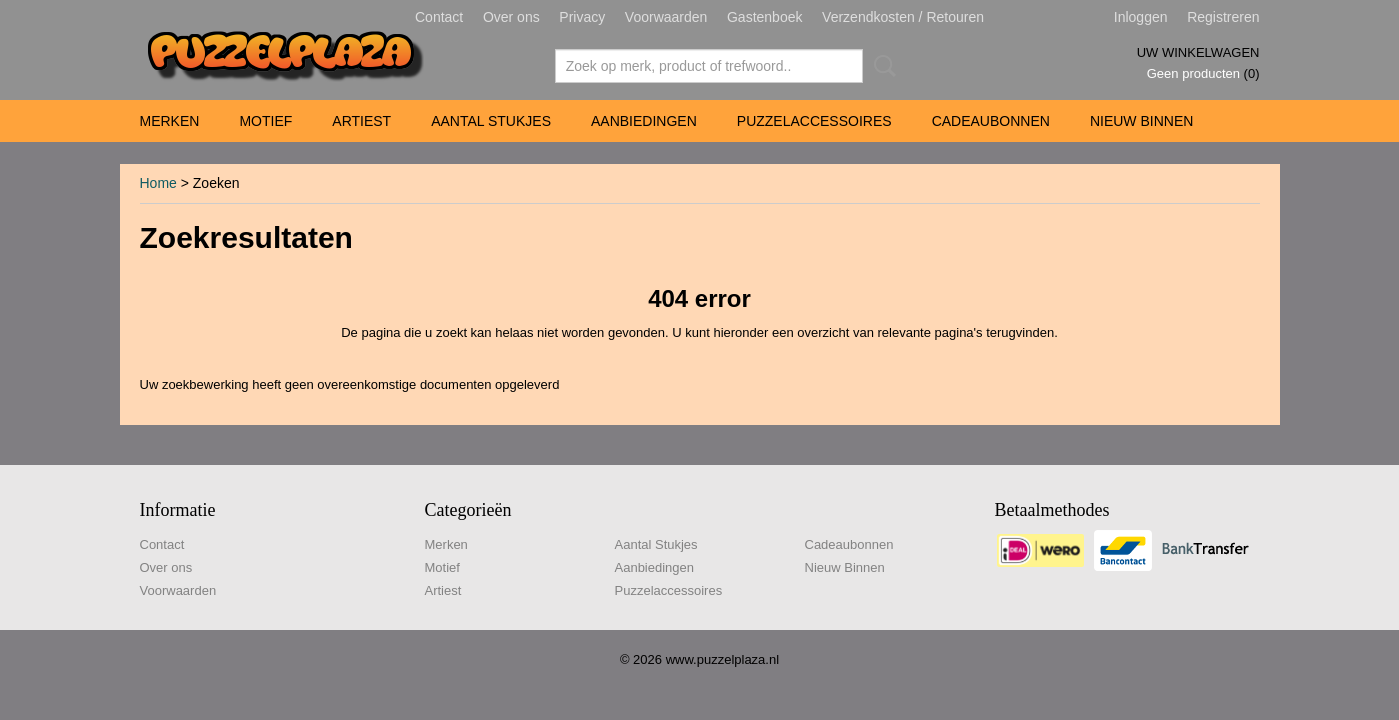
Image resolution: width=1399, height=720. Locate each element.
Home (158, 183)
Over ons (511, 17)
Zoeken (881, 66)
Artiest (361, 121)
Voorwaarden (666, 17)
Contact (439, 17)
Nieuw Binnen (1141, 121)
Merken (170, 121)
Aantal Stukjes (491, 121)
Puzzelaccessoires (814, 121)
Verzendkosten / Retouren (903, 17)
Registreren (1223, 17)
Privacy (582, 17)
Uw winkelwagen (1198, 52)
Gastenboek (765, 17)
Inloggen (1141, 17)
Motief (265, 121)
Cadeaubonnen (991, 121)
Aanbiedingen (644, 121)
